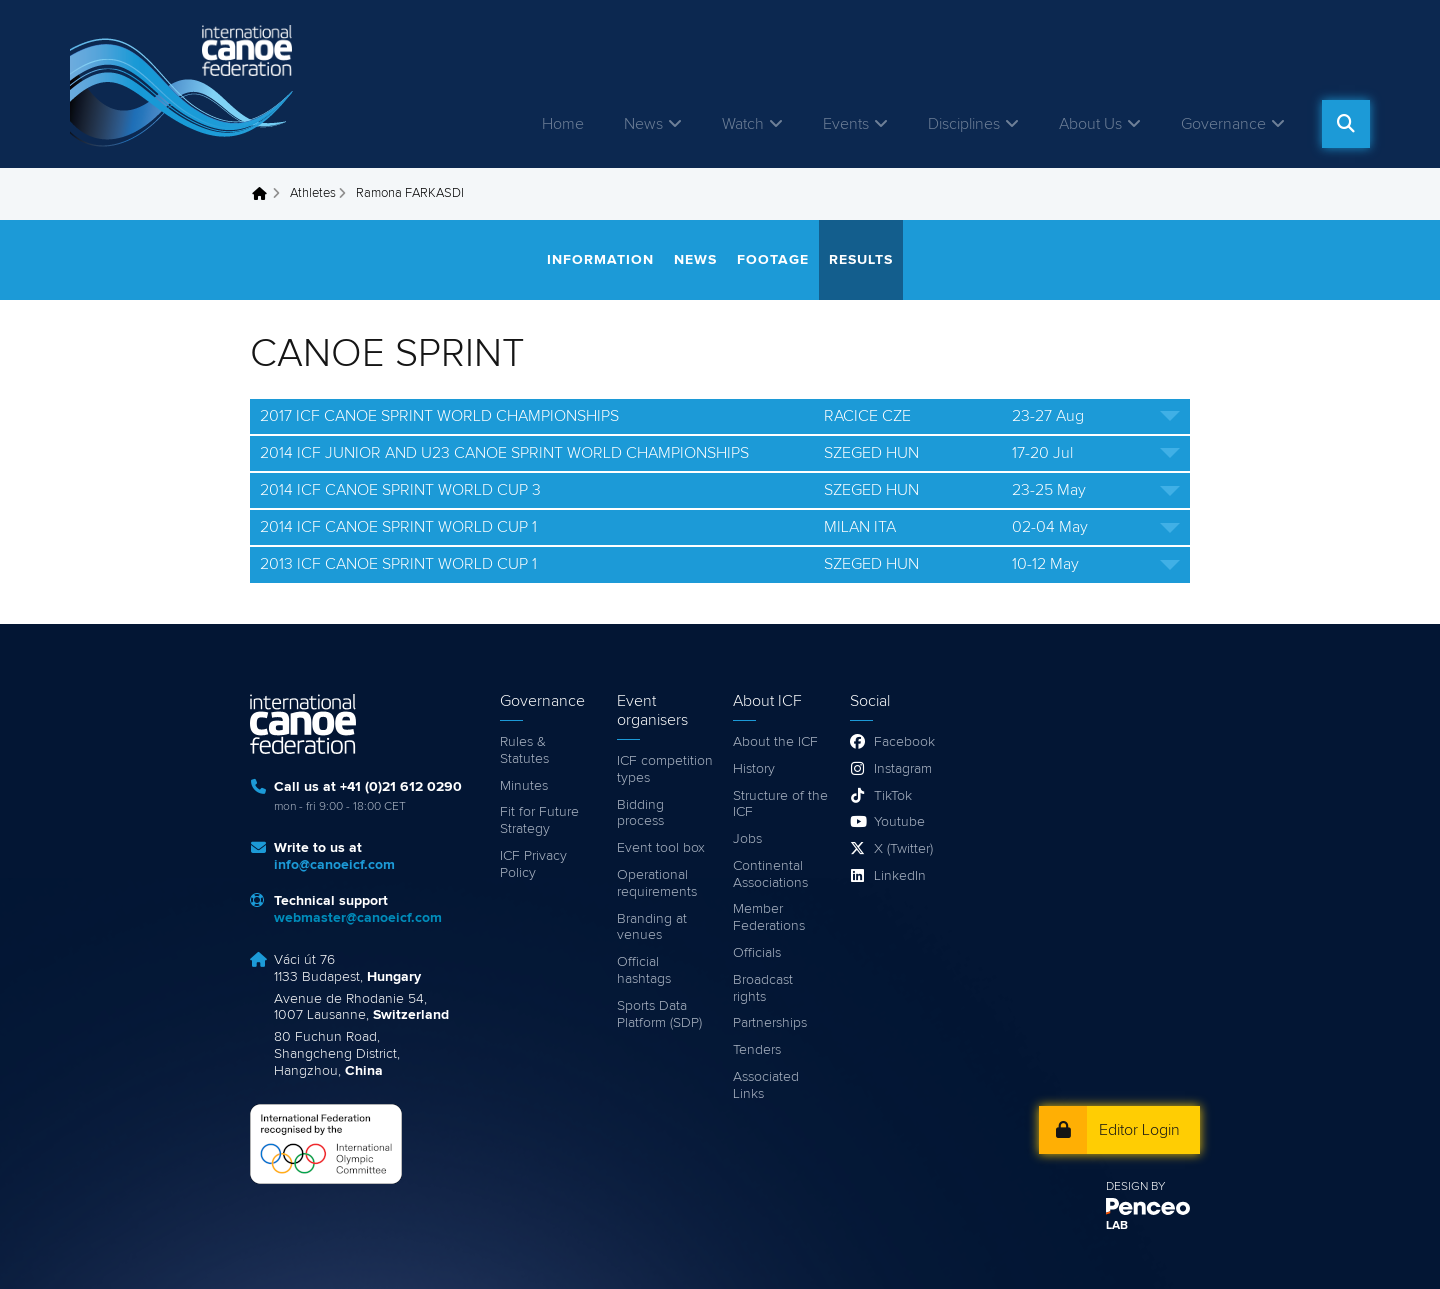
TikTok (893, 796)
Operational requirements (657, 883)
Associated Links (766, 1085)
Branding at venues (652, 927)
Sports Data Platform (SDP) (659, 1014)
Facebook (904, 742)
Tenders (757, 1050)
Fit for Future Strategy (539, 820)
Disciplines (964, 124)
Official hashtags (644, 970)
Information (600, 260)
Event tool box (661, 848)
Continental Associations (770, 874)
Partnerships (770, 1023)
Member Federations (769, 917)
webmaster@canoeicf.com (358, 918)
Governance (1223, 124)
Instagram (903, 769)
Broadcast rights (763, 988)
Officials (757, 953)
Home (563, 124)
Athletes (313, 193)
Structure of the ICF (780, 804)
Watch (743, 124)
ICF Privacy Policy (533, 864)
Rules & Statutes (524, 750)
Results (861, 260)
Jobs (747, 839)
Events (846, 124)
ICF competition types (665, 769)
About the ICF (775, 742)
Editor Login (1139, 1130)
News (643, 124)
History (754, 769)
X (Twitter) (903, 849)
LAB (1117, 1226)
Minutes (524, 786)
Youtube (899, 822)
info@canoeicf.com (334, 865)
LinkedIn (900, 876)
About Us (1090, 124)
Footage (773, 260)
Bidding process (640, 813)
